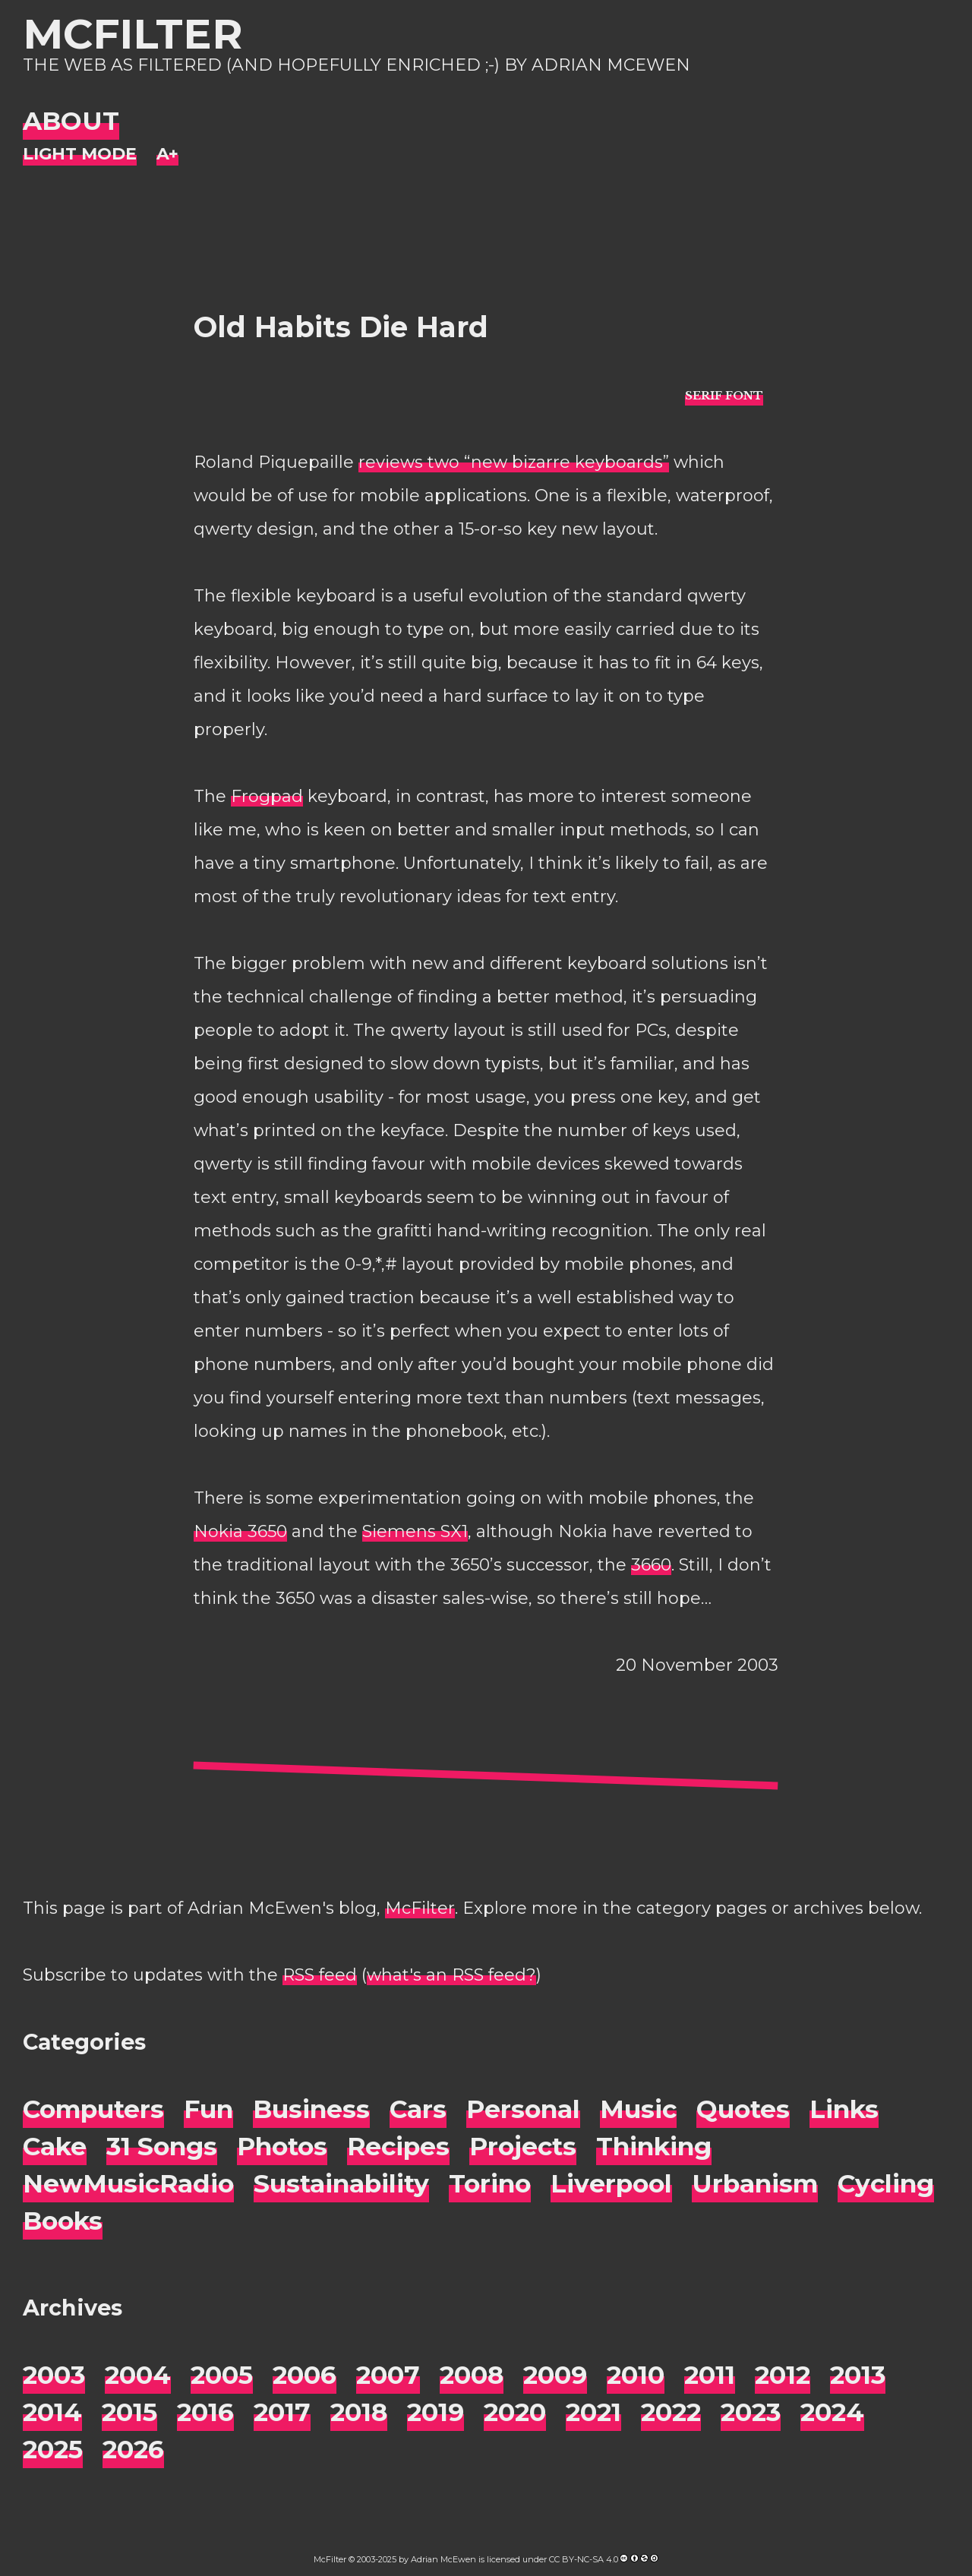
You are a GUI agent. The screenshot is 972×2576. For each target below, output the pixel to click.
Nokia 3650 (240, 1531)
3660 (651, 1565)
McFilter (132, 33)
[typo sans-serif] (724, 395)
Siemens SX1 (415, 1531)
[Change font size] (167, 155)
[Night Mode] (80, 155)
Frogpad (267, 796)
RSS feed (319, 1975)
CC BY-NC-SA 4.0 (583, 2559)
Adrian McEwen (443, 2559)
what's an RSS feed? (451, 1975)
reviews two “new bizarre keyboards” (513, 462)
